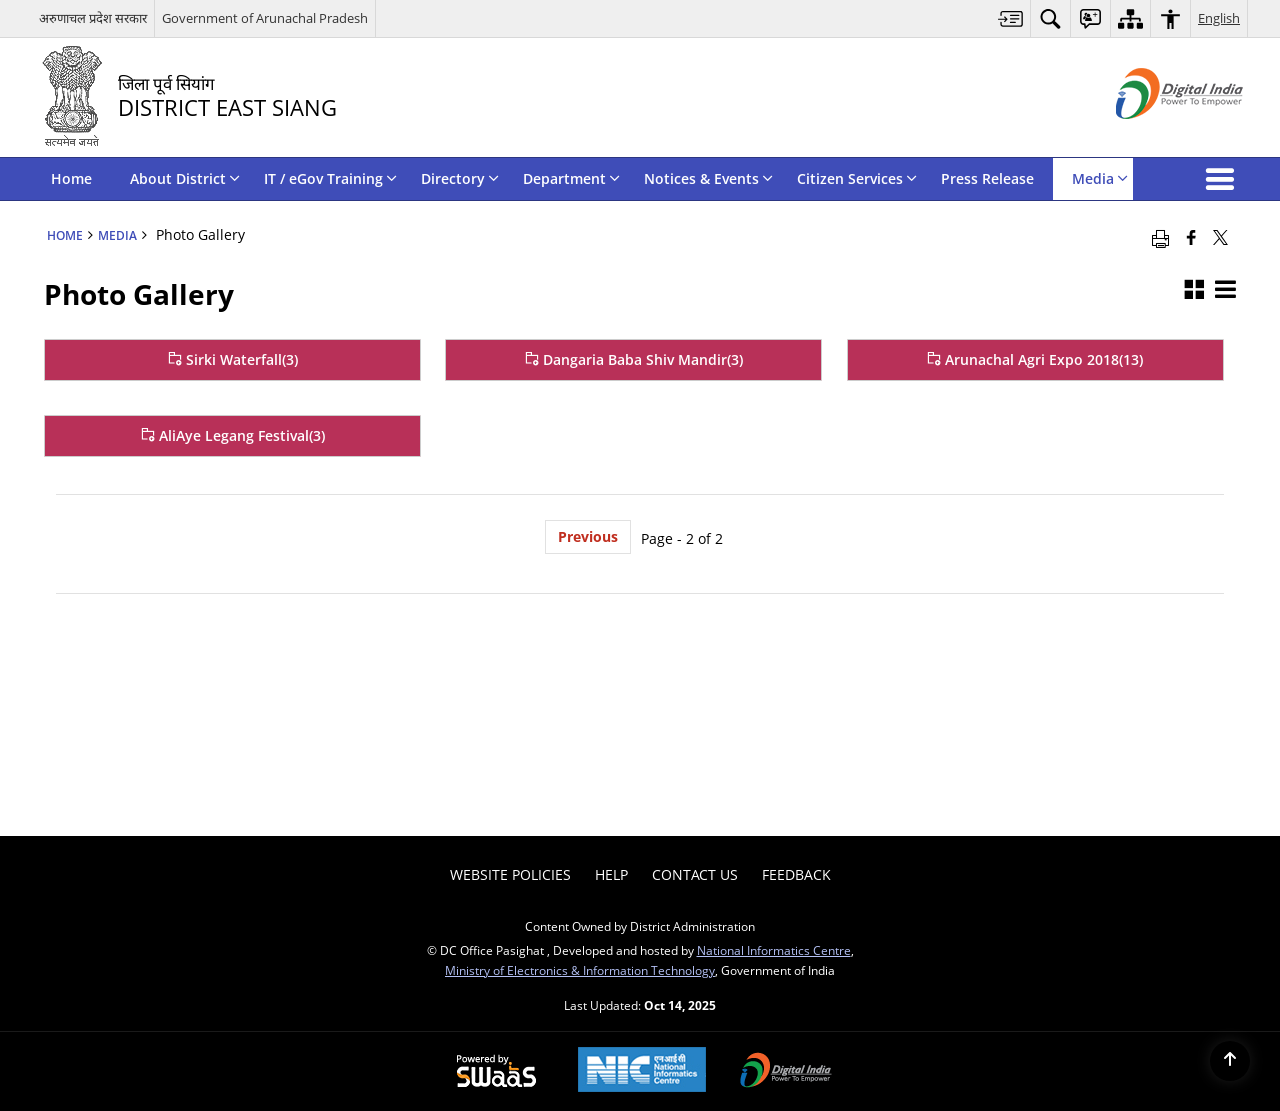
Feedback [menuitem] (796, 874)
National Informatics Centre (774, 950)
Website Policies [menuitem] (510, 874)
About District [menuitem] (185, 178)
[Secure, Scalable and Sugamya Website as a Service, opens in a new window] (496, 1072)
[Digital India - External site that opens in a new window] (1154, 135)
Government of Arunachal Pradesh (265, 18)
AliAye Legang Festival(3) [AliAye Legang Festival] (233, 435)
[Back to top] (1230, 1061)
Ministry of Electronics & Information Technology (580, 970)
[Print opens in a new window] (1160, 237)
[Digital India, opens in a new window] (786, 1072)
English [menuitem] (1219, 18)
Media (117, 235)
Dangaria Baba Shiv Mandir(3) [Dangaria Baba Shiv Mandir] (634, 359)
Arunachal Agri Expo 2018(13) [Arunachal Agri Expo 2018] (1035, 359)
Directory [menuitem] (460, 178)
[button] (1224, 179)
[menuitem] (1011, 18)
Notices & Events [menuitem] (708, 178)
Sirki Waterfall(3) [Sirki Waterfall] (233, 359)
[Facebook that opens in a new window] (1191, 237)
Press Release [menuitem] (987, 178)
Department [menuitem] (571, 178)
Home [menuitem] (71, 178)
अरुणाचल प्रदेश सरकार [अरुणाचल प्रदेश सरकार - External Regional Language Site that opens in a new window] (93, 18)
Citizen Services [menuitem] (857, 178)
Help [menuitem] (611, 874)
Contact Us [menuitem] (695, 874)
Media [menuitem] (1100, 178)
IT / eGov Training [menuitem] (330, 178)
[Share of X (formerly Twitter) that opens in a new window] (1220, 237)
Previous (588, 536)
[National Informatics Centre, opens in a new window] (642, 1071)
